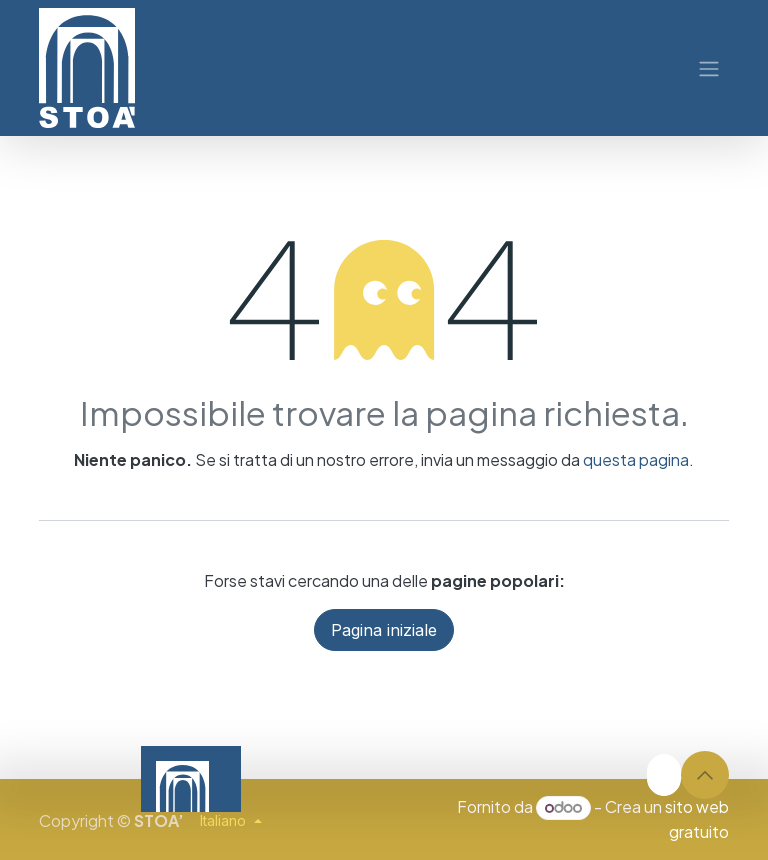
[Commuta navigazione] (709, 68)
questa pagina (636, 459)
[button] (705, 775)
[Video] (495, 779)
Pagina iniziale (384, 630)
